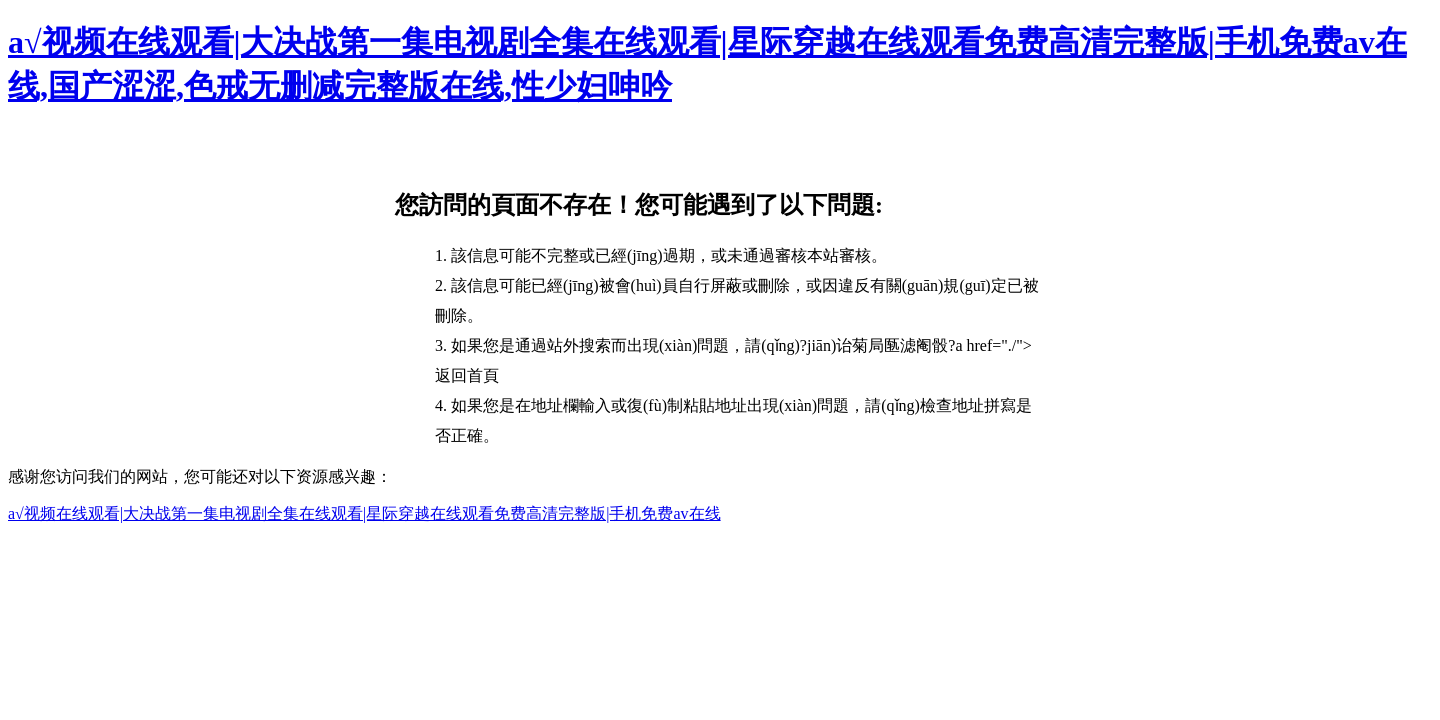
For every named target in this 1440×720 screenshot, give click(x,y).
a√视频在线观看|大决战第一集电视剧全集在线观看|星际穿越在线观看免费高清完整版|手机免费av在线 (364, 513)
